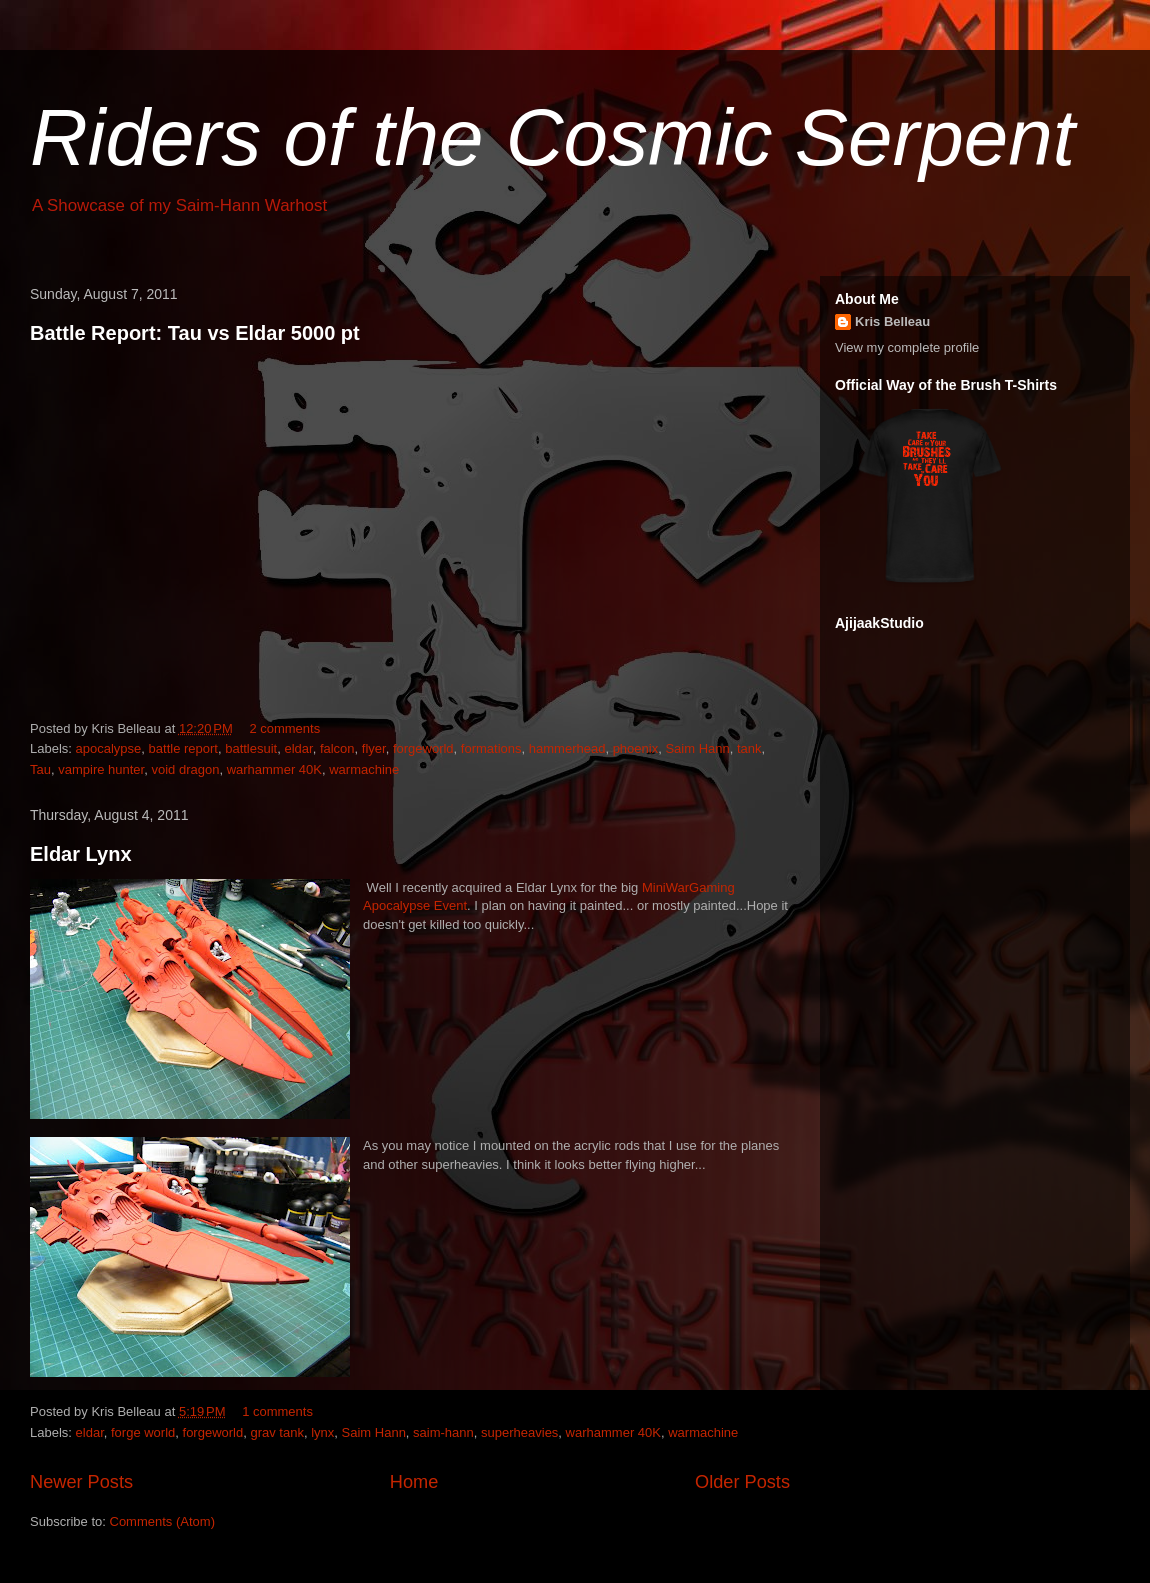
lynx (322, 1432)
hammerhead (567, 748)
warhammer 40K (274, 769)
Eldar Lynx (81, 854)
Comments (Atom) (162, 1521)
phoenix (636, 748)
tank (749, 748)
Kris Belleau (892, 321)
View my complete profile (907, 347)
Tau (40, 769)
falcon (337, 748)
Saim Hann (697, 748)
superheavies (519, 1432)
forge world (143, 1432)
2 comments (284, 728)
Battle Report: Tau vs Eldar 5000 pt (195, 333)
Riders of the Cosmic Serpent (552, 137)
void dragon (185, 769)
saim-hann (443, 1432)
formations (491, 748)
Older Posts (742, 1482)
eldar (298, 748)
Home (414, 1482)
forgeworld (423, 748)
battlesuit (251, 748)
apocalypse (109, 748)
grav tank (276, 1432)
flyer (374, 748)
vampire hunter (101, 769)
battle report (183, 748)
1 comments (277, 1411)
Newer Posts (81, 1482)
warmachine (364, 769)
